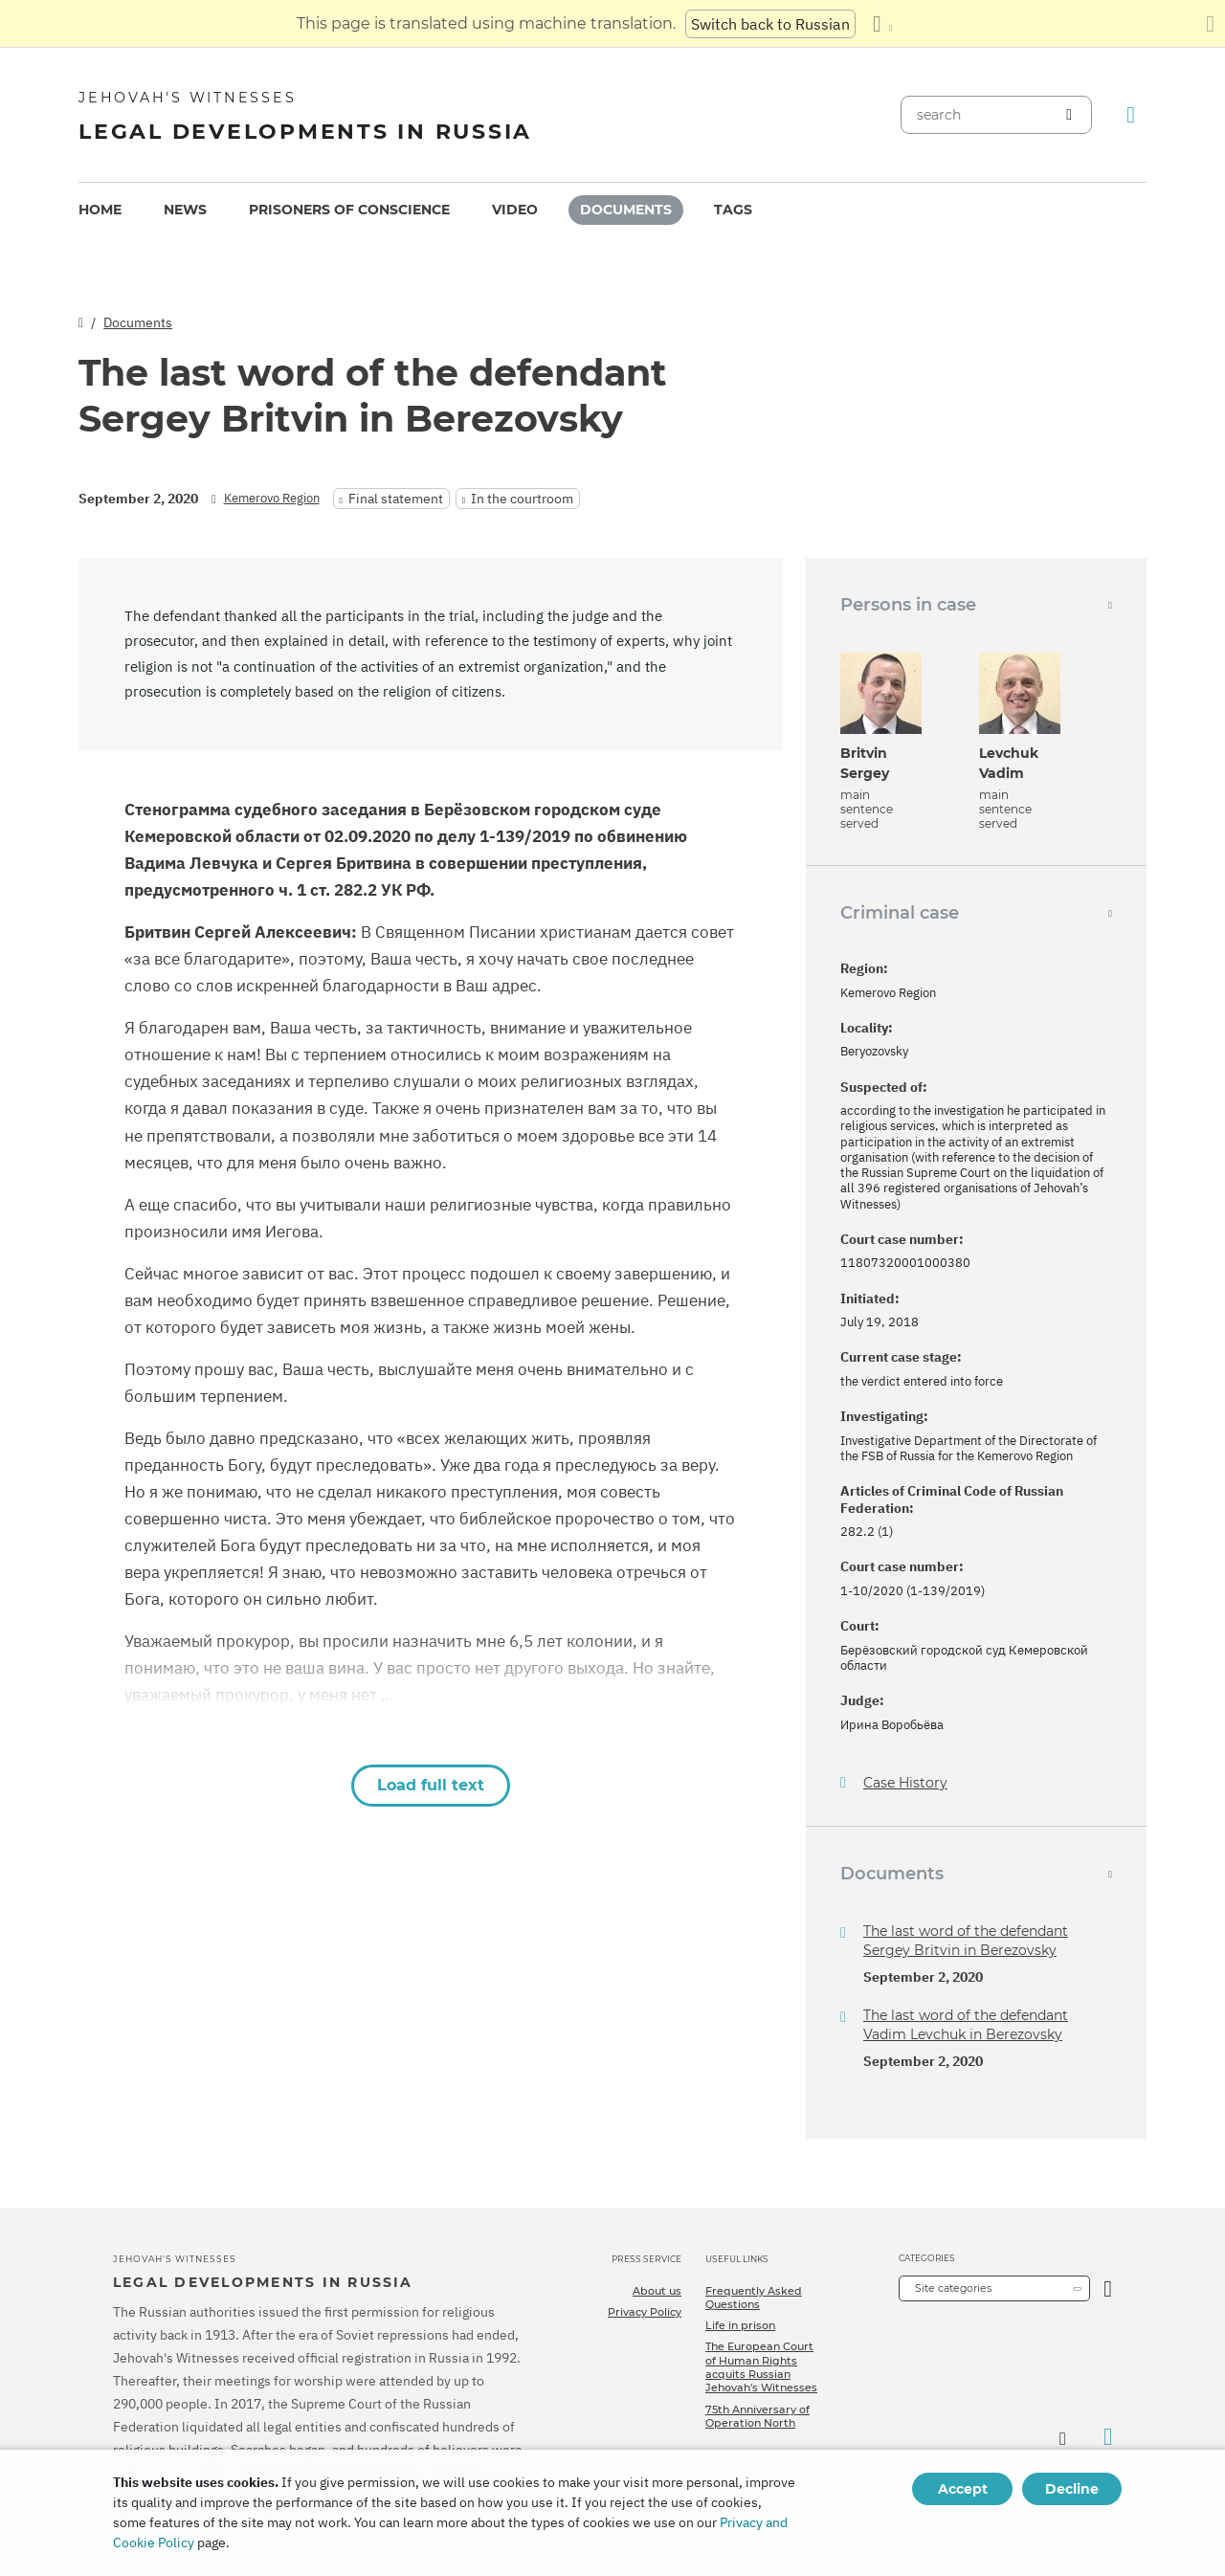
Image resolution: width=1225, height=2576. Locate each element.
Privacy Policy (644, 2312)
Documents (626, 209)
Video (515, 209)
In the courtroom (522, 498)
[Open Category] (1107, 2288)
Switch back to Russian (770, 23)
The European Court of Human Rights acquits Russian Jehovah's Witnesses (761, 2367)
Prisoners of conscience (349, 209)
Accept (963, 2489)
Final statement (395, 498)
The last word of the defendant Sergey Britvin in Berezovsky (965, 1940)
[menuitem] (100, 210)
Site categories (953, 2288)
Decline (1072, 2489)
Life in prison (740, 2325)
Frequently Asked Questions (753, 2297)
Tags (733, 209)
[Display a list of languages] (882, 24)
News (185, 209)
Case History (905, 1783)
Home (100, 209)
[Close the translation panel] (1210, 24)
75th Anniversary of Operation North (757, 2416)
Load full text (430, 1785)
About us (657, 2291)
